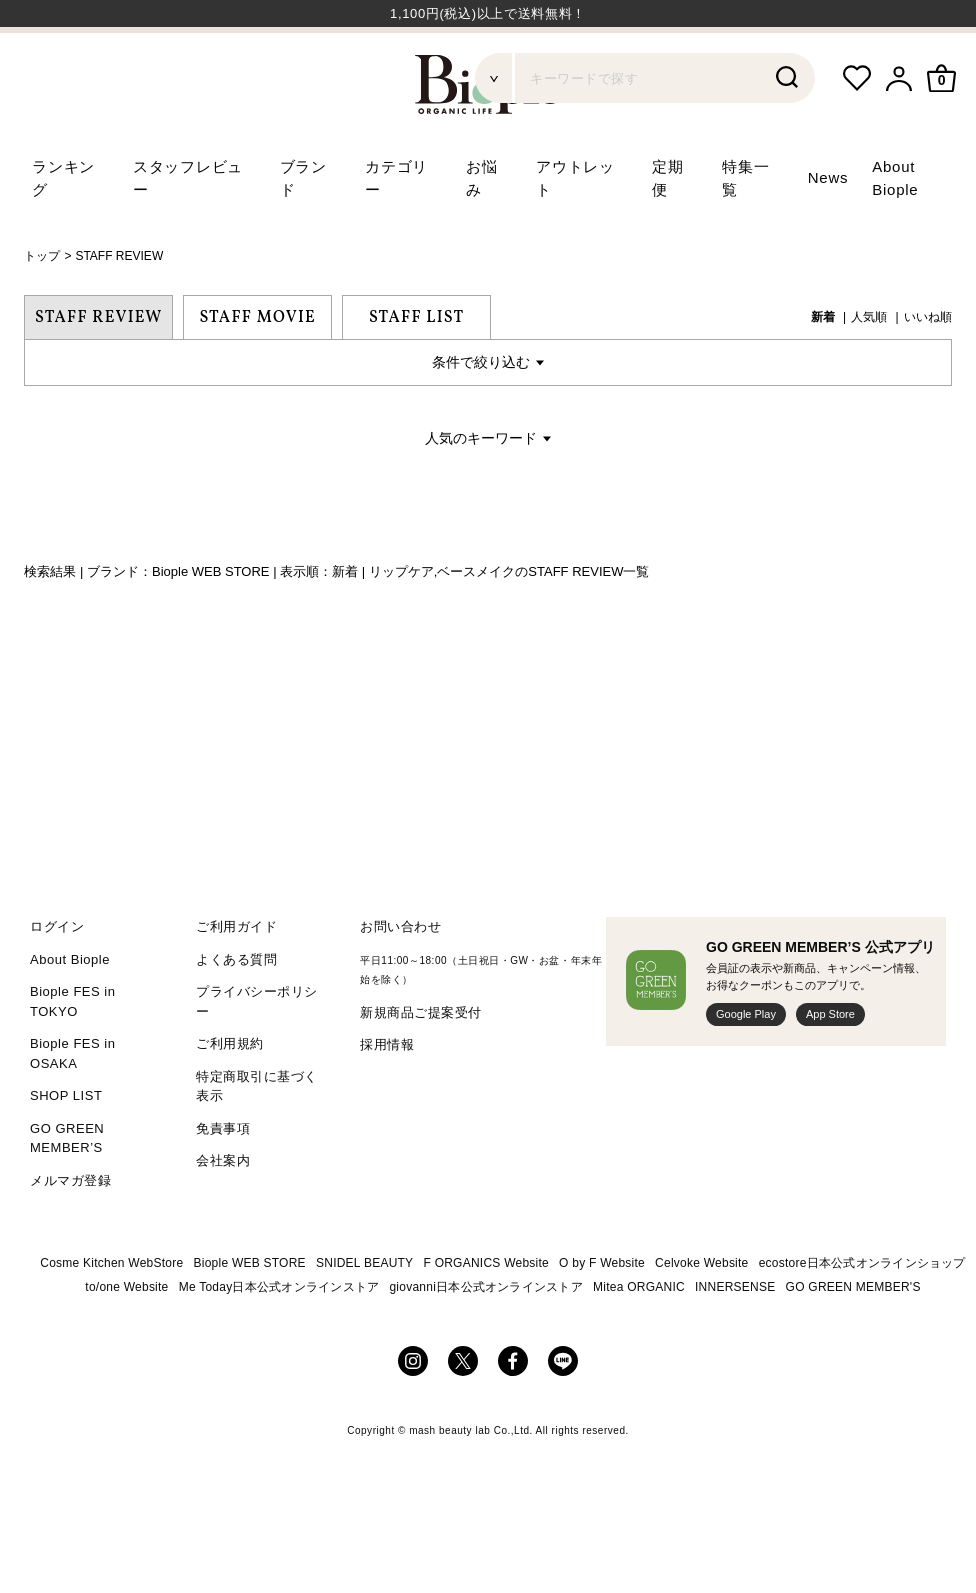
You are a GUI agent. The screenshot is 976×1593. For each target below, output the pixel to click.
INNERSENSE (735, 1340)
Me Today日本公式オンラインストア (279, 1340)
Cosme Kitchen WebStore (111, 1316)
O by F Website (602, 1316)
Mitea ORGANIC (639, 1340)
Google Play (746, 1067)
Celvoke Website (701, 1316)
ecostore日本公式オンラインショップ (862, 1316)
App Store (830, 1067)
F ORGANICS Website (486, 1316)
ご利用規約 (230, 1096)
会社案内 (223, 1213)
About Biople (70, 1011)
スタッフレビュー (188, 231)
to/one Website (126, 1340)
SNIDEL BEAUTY (364, 1316)
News (828, 230)
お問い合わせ (400, 979)
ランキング (63, 231)
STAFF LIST (416, 370)
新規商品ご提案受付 (421, 1064)
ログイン (57, 979)
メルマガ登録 (70, 1232)
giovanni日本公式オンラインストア (486, 1340)
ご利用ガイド (236, 979)
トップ (42, 309)
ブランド (303, 231)
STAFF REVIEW (119, 309)
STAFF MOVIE (257, 370)
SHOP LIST (66, 1148)
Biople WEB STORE (250, 1316)
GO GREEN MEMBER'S (853, 1340)
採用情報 (387, 1097)
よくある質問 (236, 1011)
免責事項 (223, 1180)
